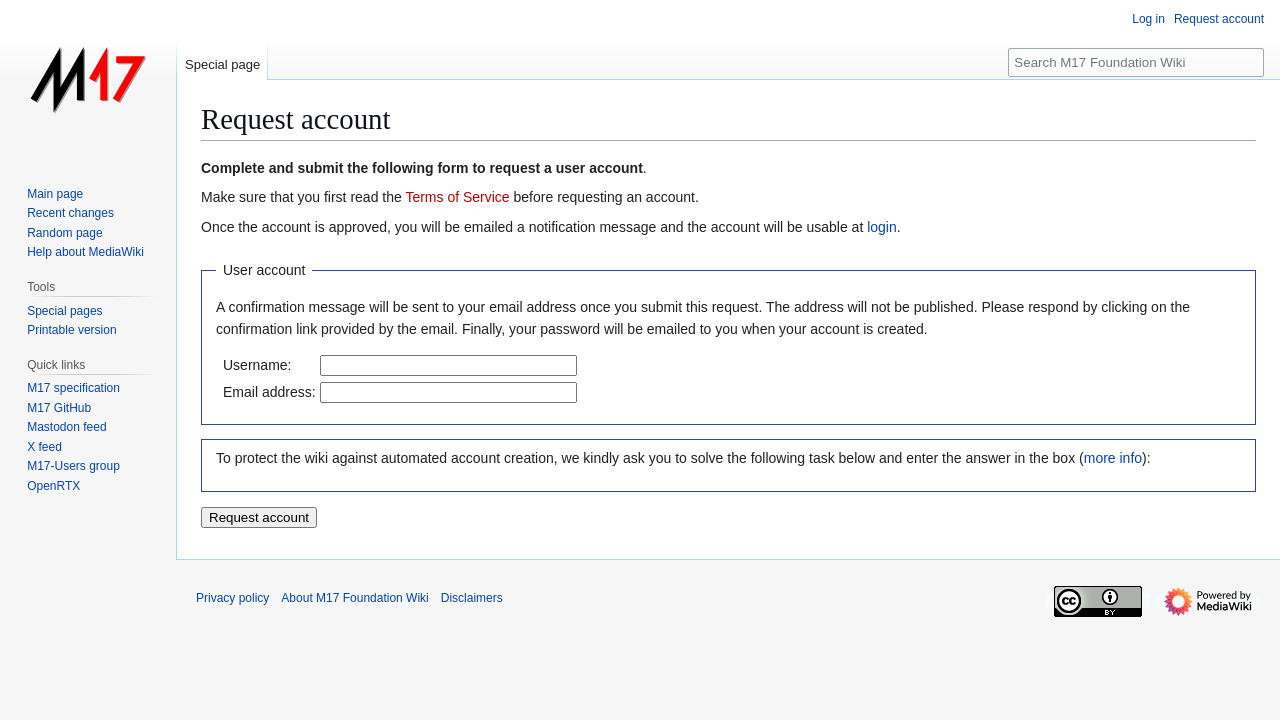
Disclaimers (472, 598)
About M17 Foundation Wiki (354, 598)
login (882, 227)
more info (1113, 458)
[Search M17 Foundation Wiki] (1136, 62)
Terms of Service (457, 197)
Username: (257, 365)
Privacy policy (232, 598)
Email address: (269, 392)
